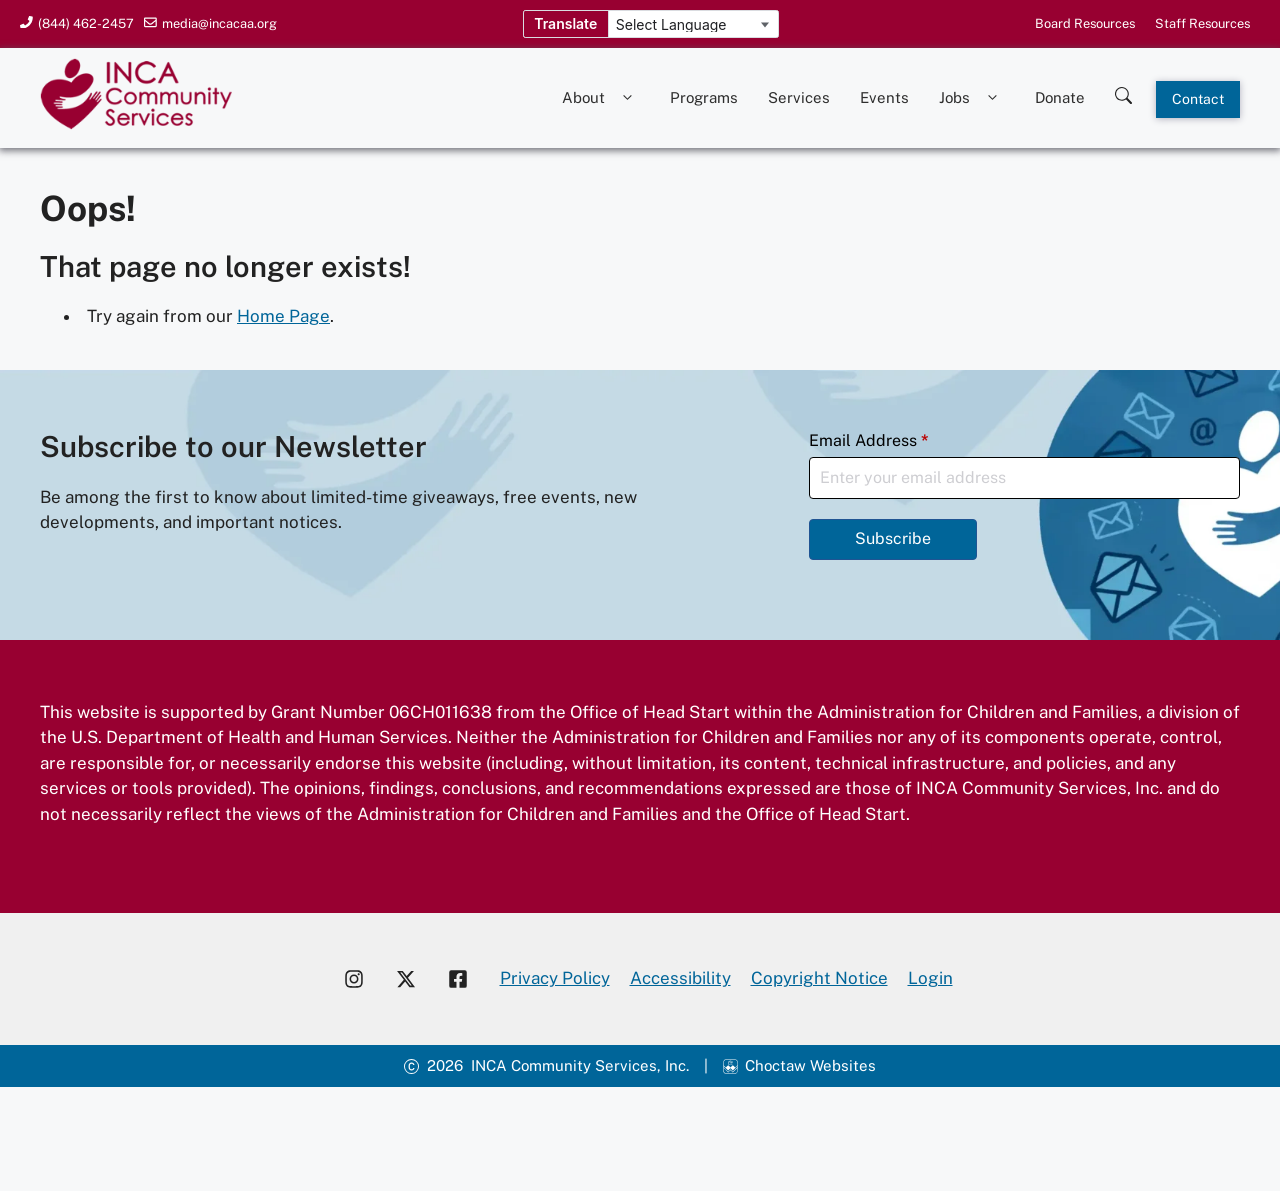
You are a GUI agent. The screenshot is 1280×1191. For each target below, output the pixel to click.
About (601, 98)
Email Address (869, 440)
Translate (565, 23)
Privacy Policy (555, 978)
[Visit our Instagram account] (354, 979)
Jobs (972, 98)
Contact (1198, 99)
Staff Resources (1202, 23)
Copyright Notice (819, 978)
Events (884, 97)
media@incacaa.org (219, 23)
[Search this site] (1123, 90)
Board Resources (1085, 23)
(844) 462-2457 (86, 23)
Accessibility (680, 978)
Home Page (283, 316)
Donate (1060, 97)
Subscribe (893, 538)
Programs (704, 97)
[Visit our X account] (406, 979)
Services (799, 97)
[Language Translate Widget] (693, 25)
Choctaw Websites (810, 1065)
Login (930, 978)
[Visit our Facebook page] (466, 979)
